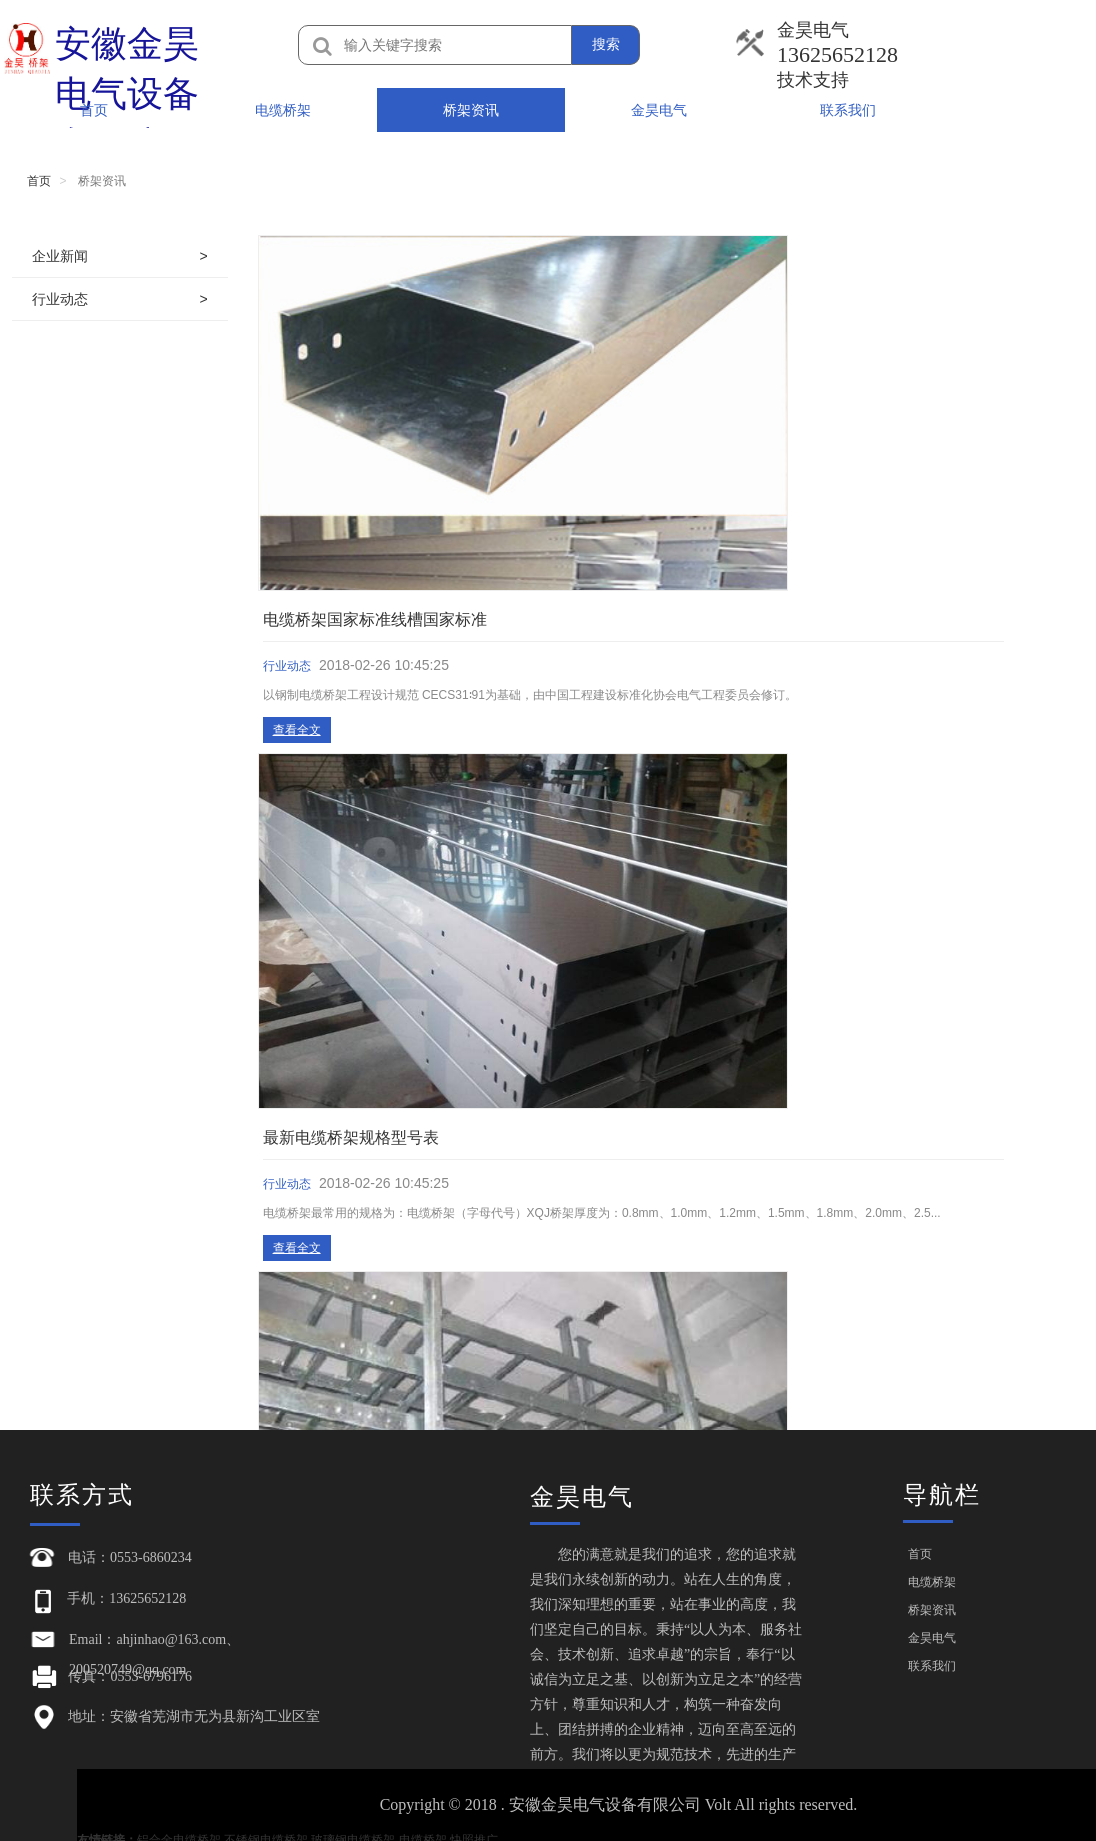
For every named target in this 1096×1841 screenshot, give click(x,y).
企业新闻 (60, 256)
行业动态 (60, 299)
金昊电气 (659, 110)
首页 (94, 110)
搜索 (606, 44)
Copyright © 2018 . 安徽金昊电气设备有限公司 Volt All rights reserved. (625, 1804)
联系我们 (848, 110)
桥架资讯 (471, 110)
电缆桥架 (283, 110)
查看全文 (454, 369)
